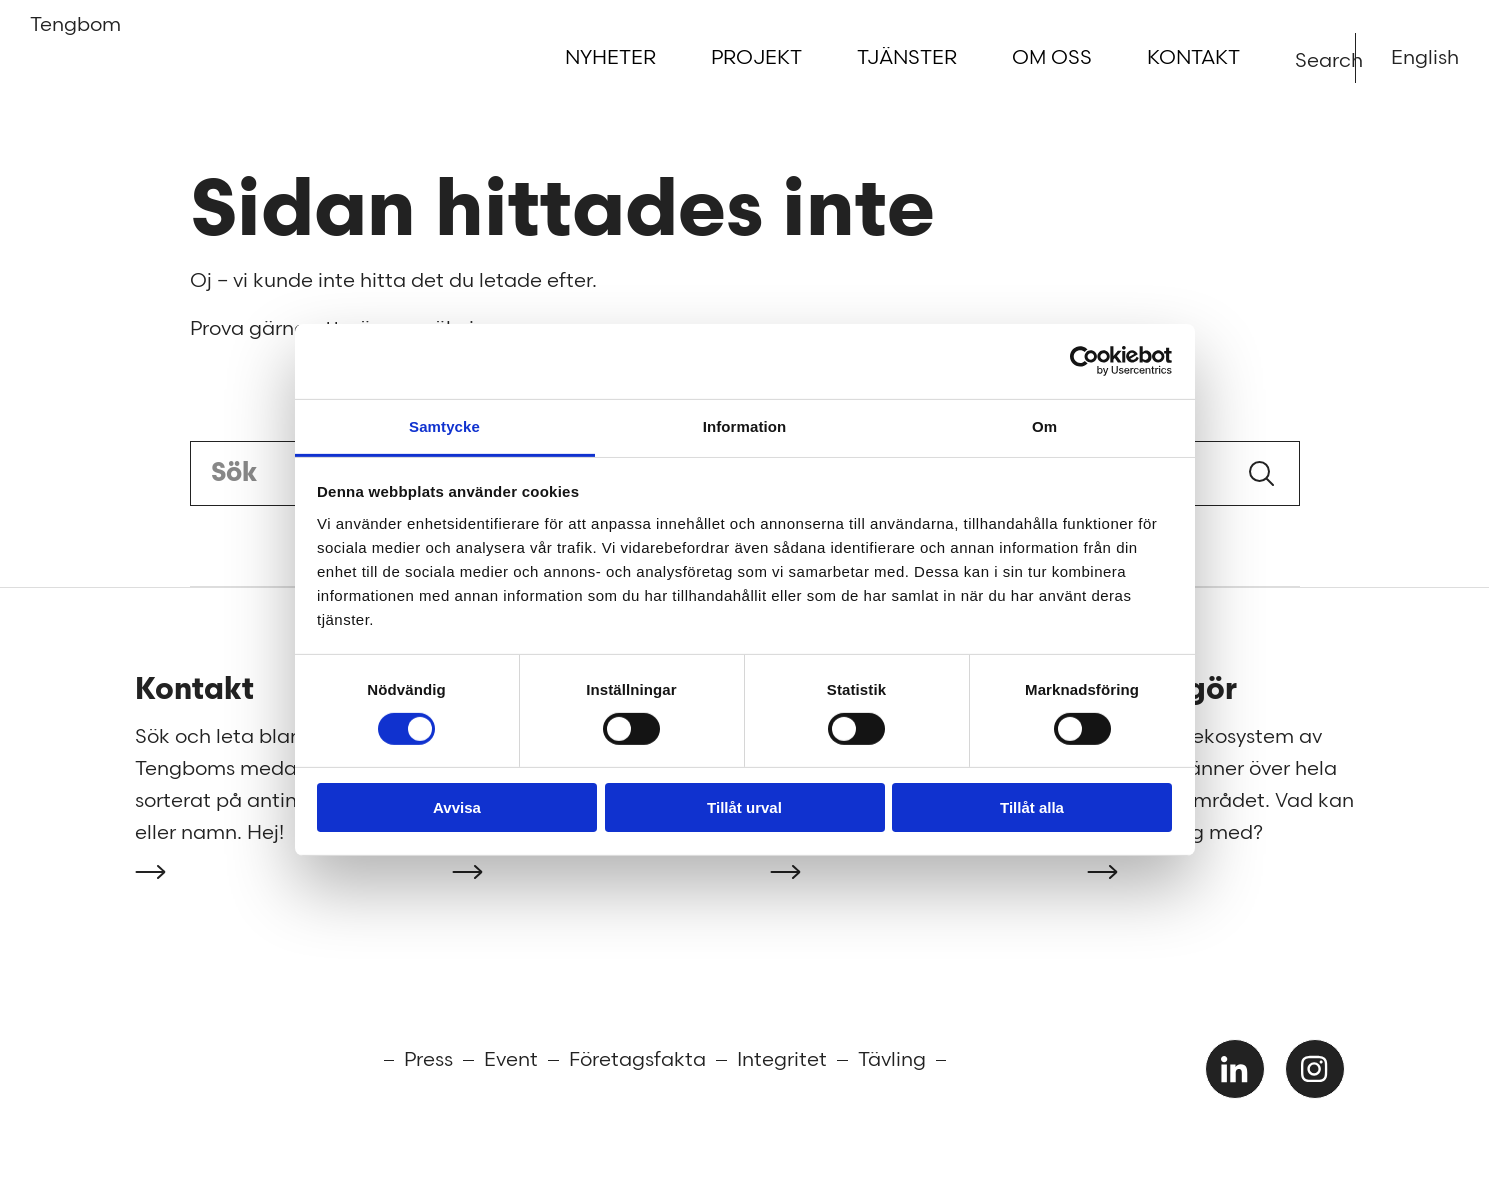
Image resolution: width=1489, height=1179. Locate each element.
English (1425, 58)
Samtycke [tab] (444, 425)
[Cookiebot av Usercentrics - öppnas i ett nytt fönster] (1084, 361)
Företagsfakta (637, 1060)
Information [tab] (745, 425)
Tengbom (62, 31)
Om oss (1052, 58)
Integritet (782, 1060)
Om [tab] (1044, 425)
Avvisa (457, 807)
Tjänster (907, 58)
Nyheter (610, 58)
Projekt (756, 58)
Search (1307, 59)
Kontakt (1193, 58)
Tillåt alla (1032, 807)
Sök (1261, 473)
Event (511, 1060)
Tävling (892, 1060)
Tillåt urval (744, 807)
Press (428, 1060)
